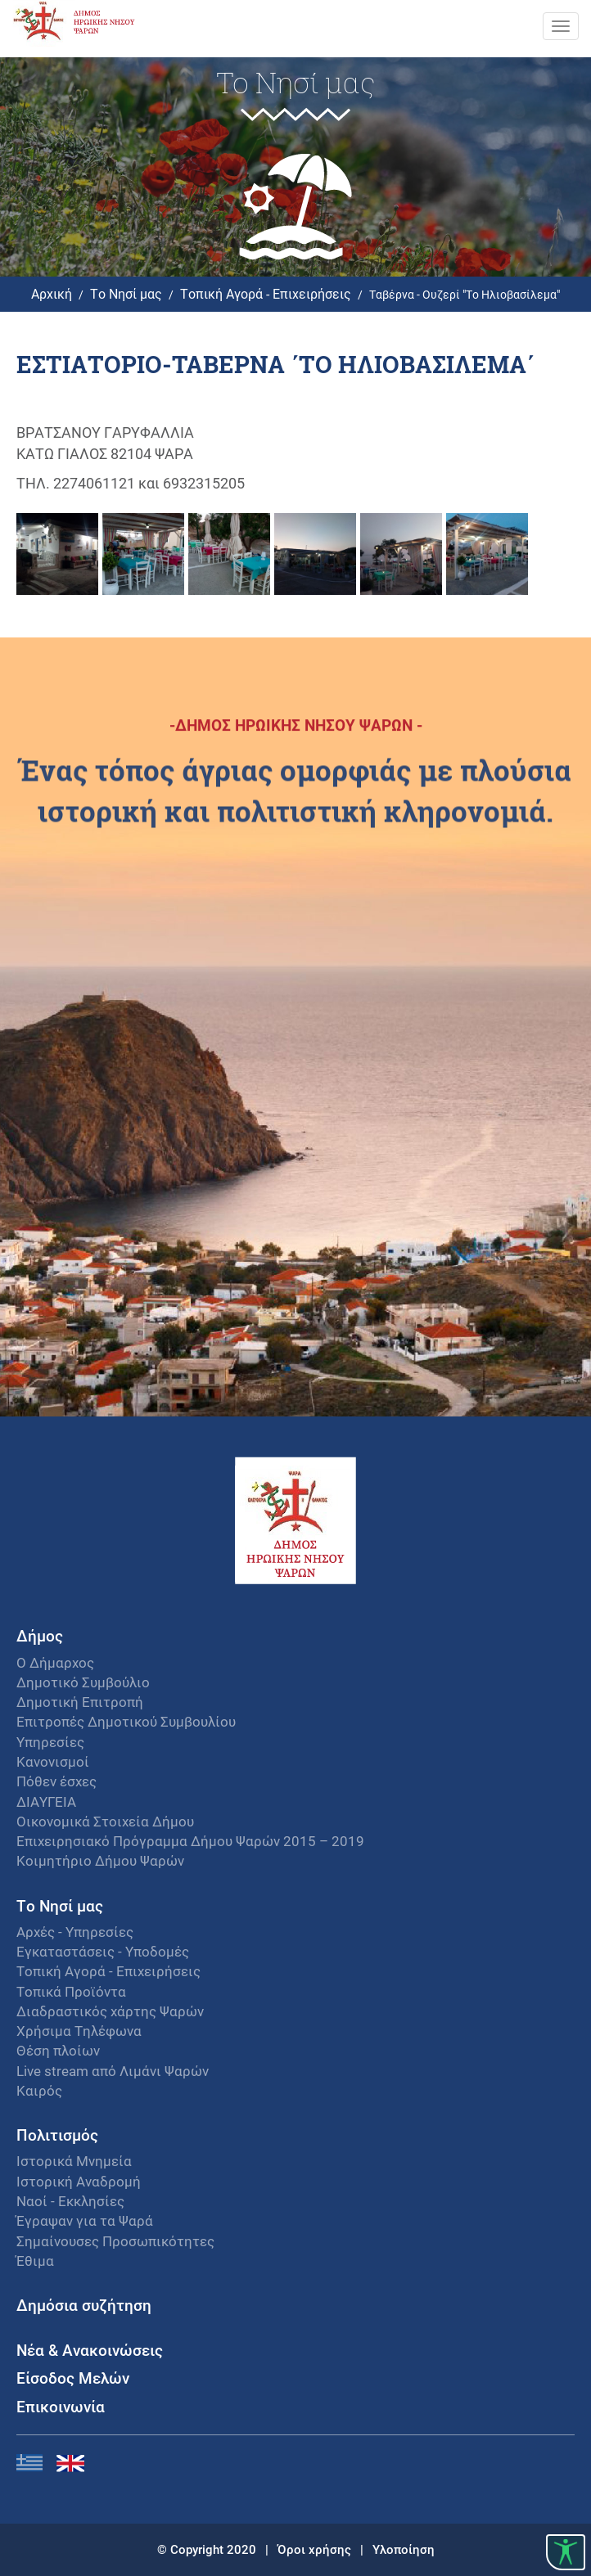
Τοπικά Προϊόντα (71, 1991)
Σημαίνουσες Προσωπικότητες (115, 2240)
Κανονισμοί (52, 1761)
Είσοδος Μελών (72, 2377)
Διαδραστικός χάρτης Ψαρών (110, 2011)
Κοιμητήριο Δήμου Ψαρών (100, 1860)
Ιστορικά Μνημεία (74, 2160)
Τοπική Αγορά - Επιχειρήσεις (265, 293)
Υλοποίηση (403, 2549)
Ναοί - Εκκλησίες (70, 2200)
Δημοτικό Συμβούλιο (83, 1682)
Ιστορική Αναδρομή (78, 2181)
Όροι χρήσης (315, 2549)
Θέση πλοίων (58, 2050)
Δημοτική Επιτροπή (79, 1701)
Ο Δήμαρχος (55, 1662)
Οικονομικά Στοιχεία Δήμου (105, 1821)
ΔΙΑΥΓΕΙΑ (46, 1801)
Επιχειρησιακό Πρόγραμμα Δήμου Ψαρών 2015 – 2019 (190, 1840)
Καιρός (39, 2090)
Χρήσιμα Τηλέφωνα (79, 2030)
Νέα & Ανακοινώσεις (89, 2350)
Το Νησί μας (126, 293)
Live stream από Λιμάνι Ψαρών (112, 2070)
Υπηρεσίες (50, 1741)
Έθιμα (35, 2260)
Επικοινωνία (60, 2406)
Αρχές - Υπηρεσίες (74, 1931)
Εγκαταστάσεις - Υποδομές (102, 1951)
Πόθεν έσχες (56, 1781)
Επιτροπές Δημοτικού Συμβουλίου (126, 1721)
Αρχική (51, 293)
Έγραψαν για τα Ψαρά (84, 2220)
